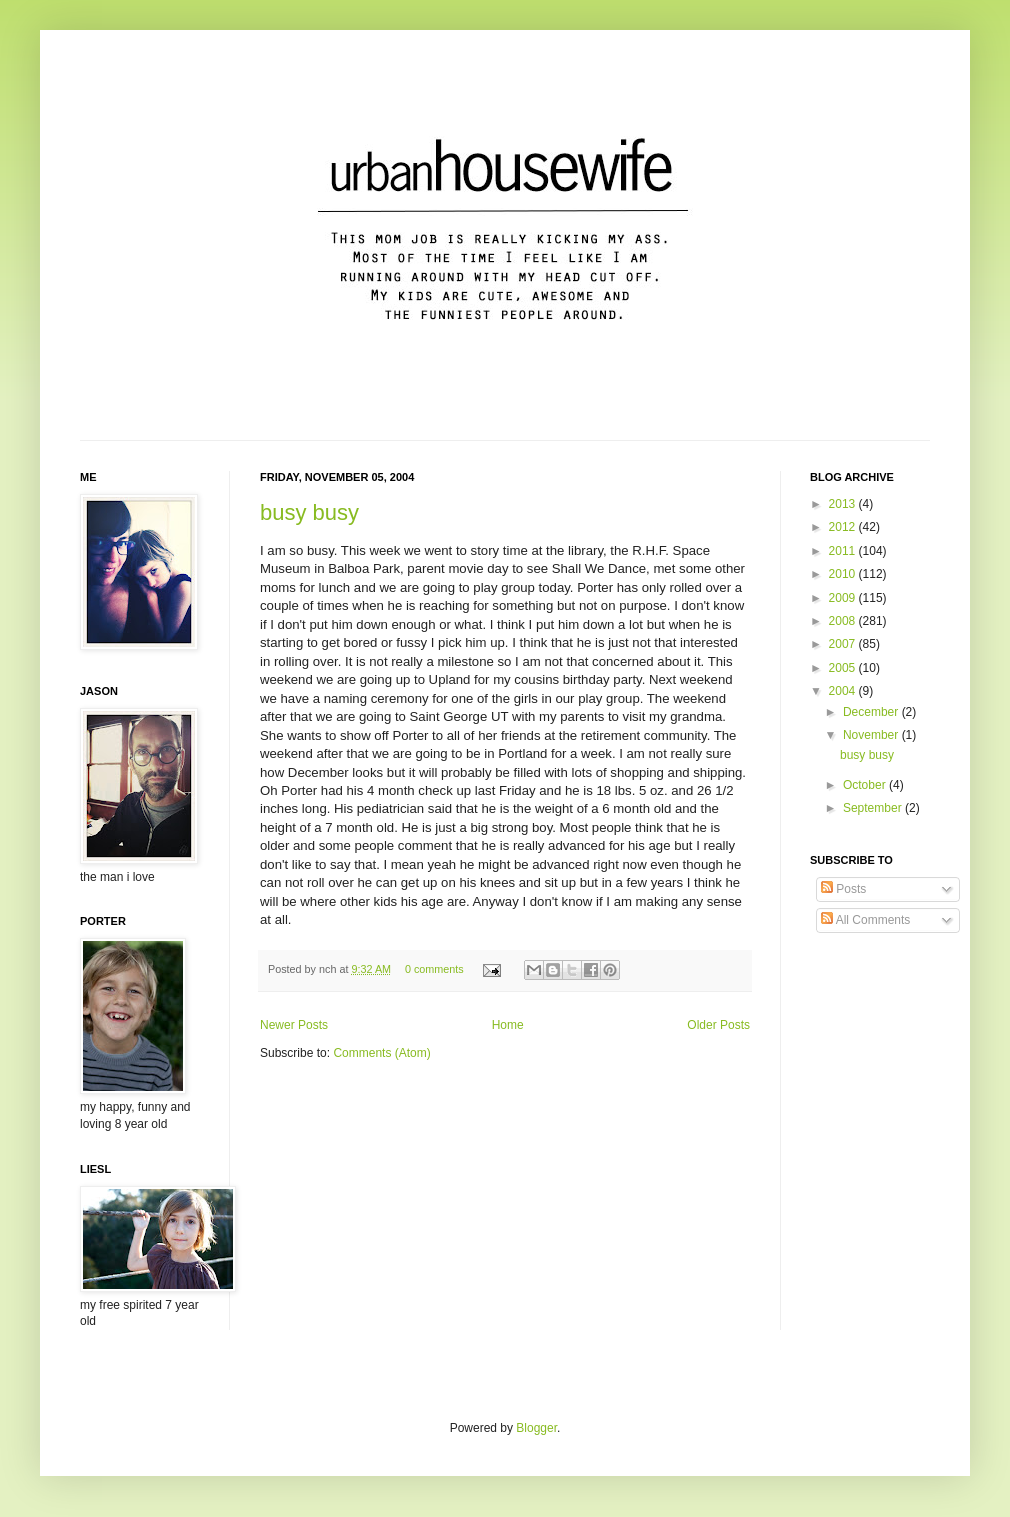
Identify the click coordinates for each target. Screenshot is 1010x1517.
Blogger (536, 1428)
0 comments (434, 969)
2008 (844, 621)
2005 (844, 668)
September (874, 808)
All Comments (865, 920)
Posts (843, 889)
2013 (844, 504)
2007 (844, 644)
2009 (844, 598)
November (872, 735)
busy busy (309, 512)
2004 (844, 691)
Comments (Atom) (381, 1053)
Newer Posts (294, 1025)
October (866, 785)
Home (508, 1025)
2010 (844, 574)
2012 (844, 527)
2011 (844, 551)
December (872, 712)
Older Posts (718, 1025)
